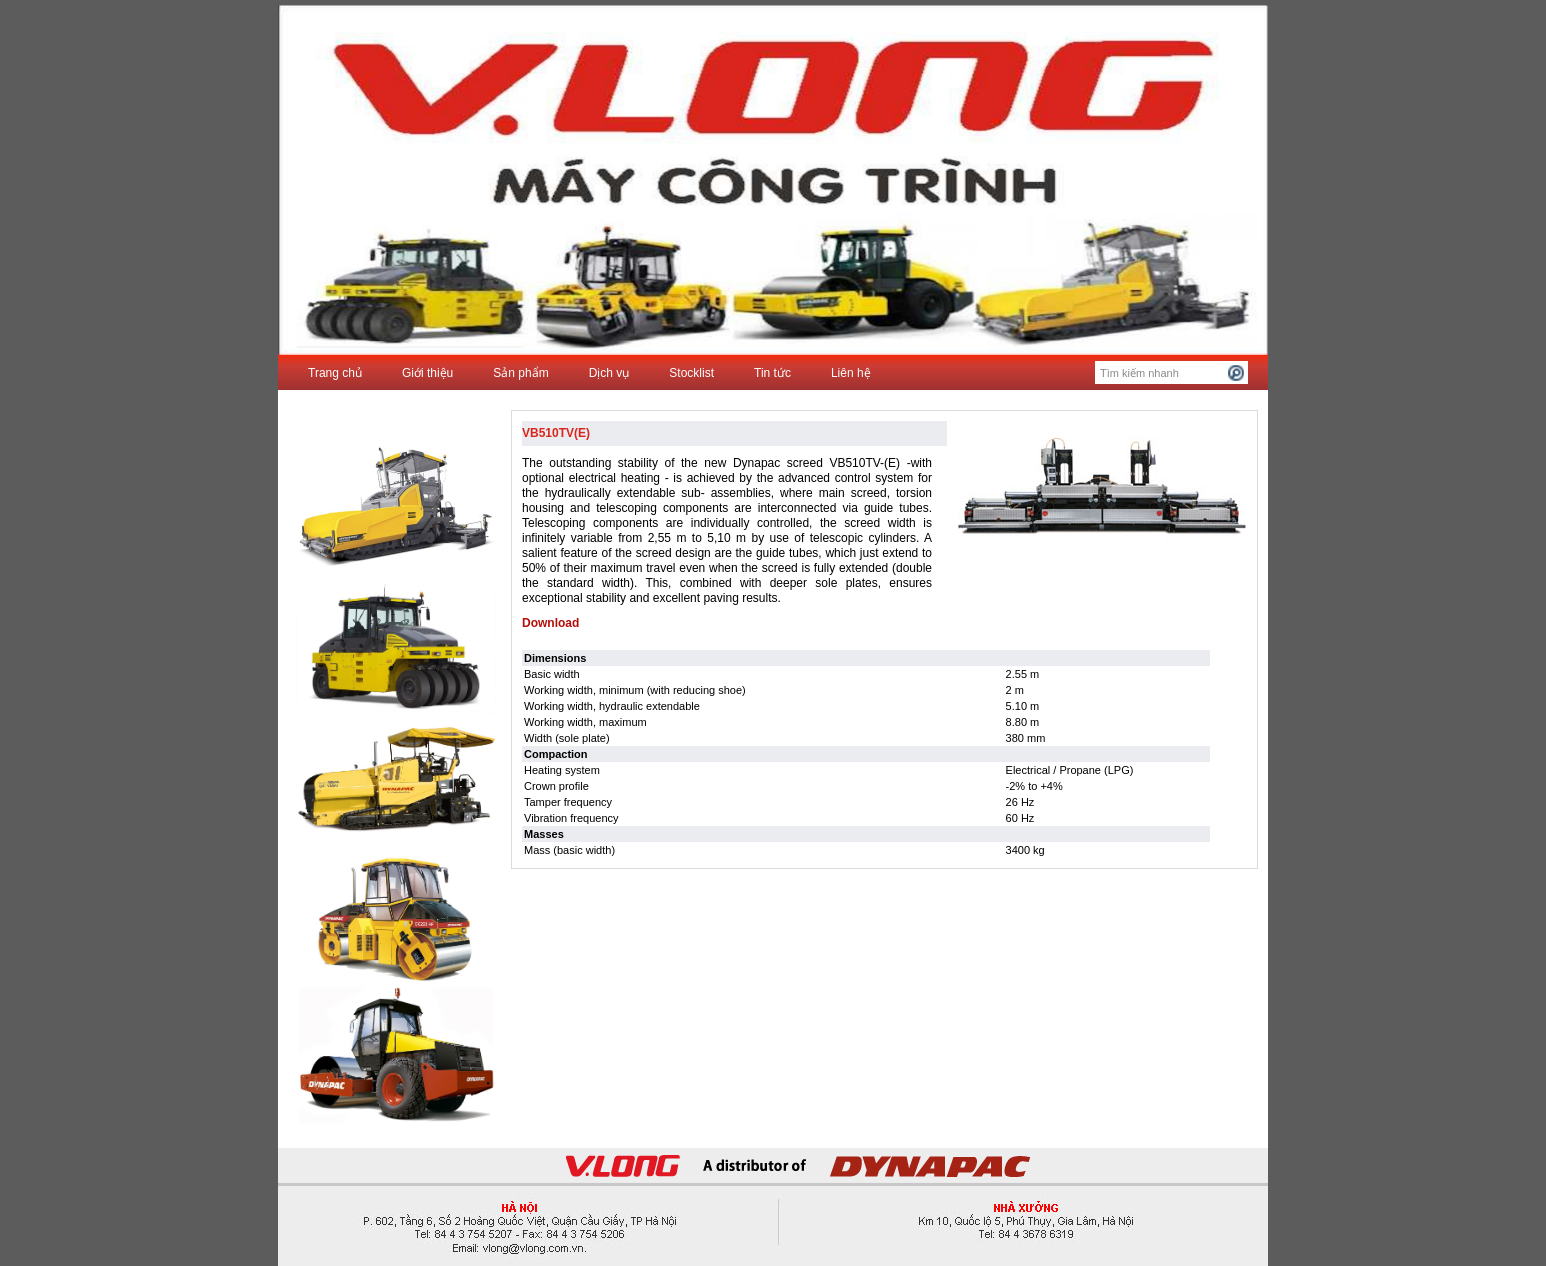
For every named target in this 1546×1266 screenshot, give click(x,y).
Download (550, 623)
